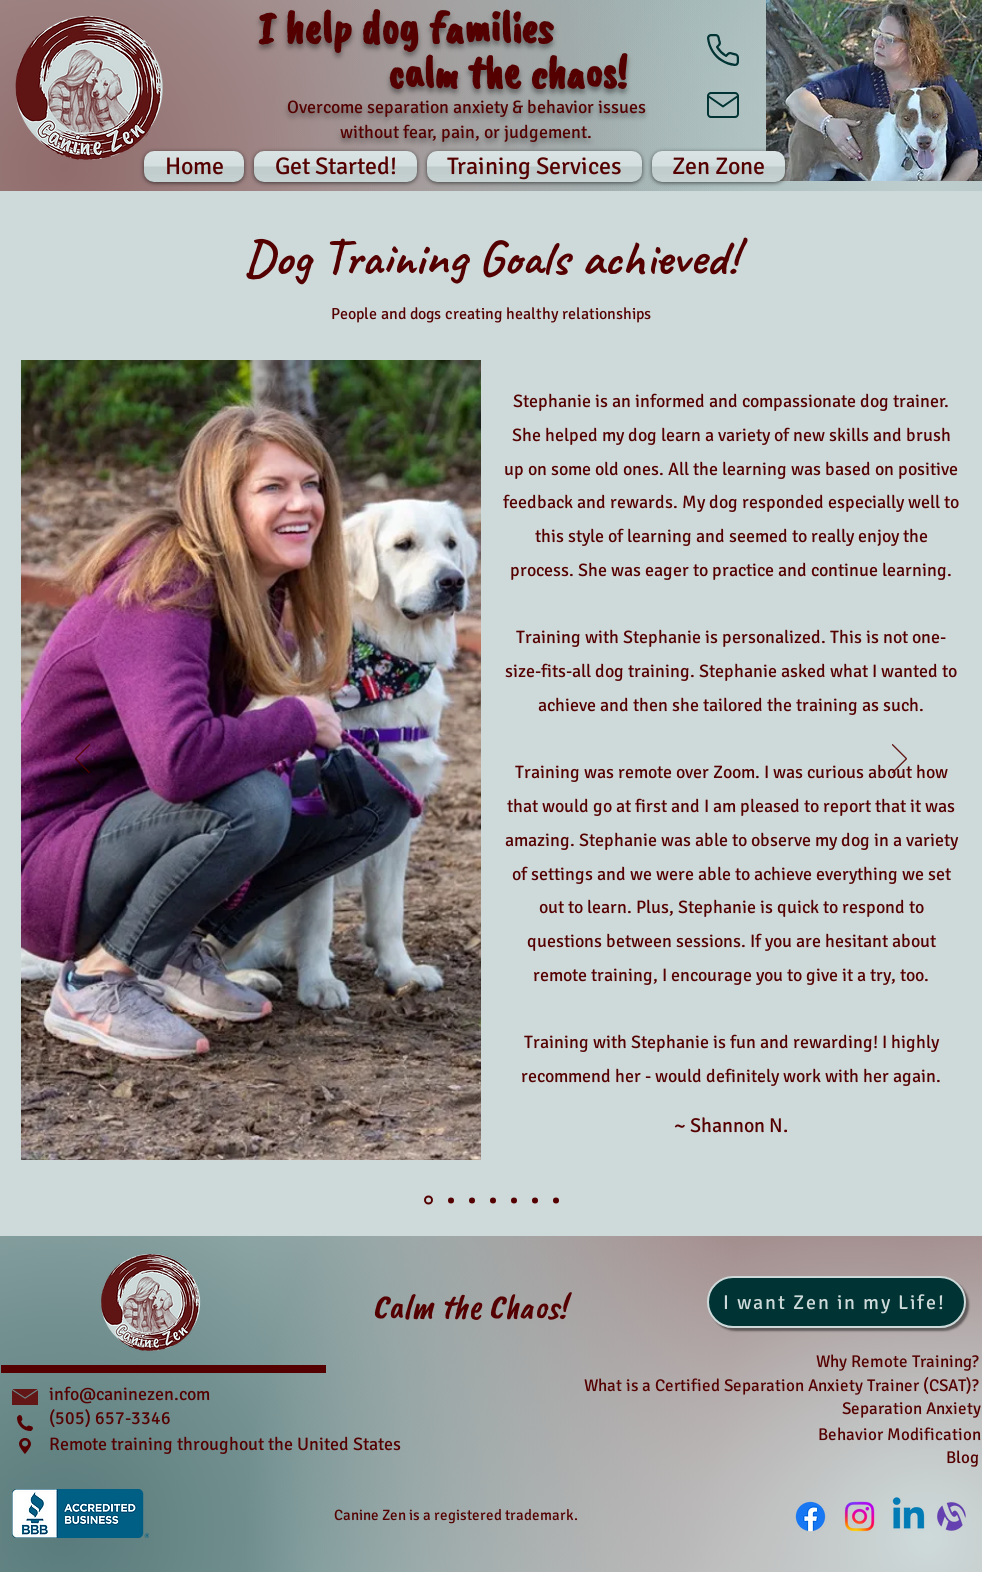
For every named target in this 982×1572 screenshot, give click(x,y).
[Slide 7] (556, 1200)
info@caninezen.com (129, 1394)
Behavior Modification (899, 1434)
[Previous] (82, 760)
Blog (962, 1457)
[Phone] (723, 50)
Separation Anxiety (911, 1408)
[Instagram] (859, 1516)
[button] (716, 166)
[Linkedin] (908, 1516)
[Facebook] (810, 1516)
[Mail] (723, 105)
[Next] (899, 760)
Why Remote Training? (897, 1361)
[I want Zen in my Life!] (836, 1302)
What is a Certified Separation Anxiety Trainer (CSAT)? (781, 1385)
